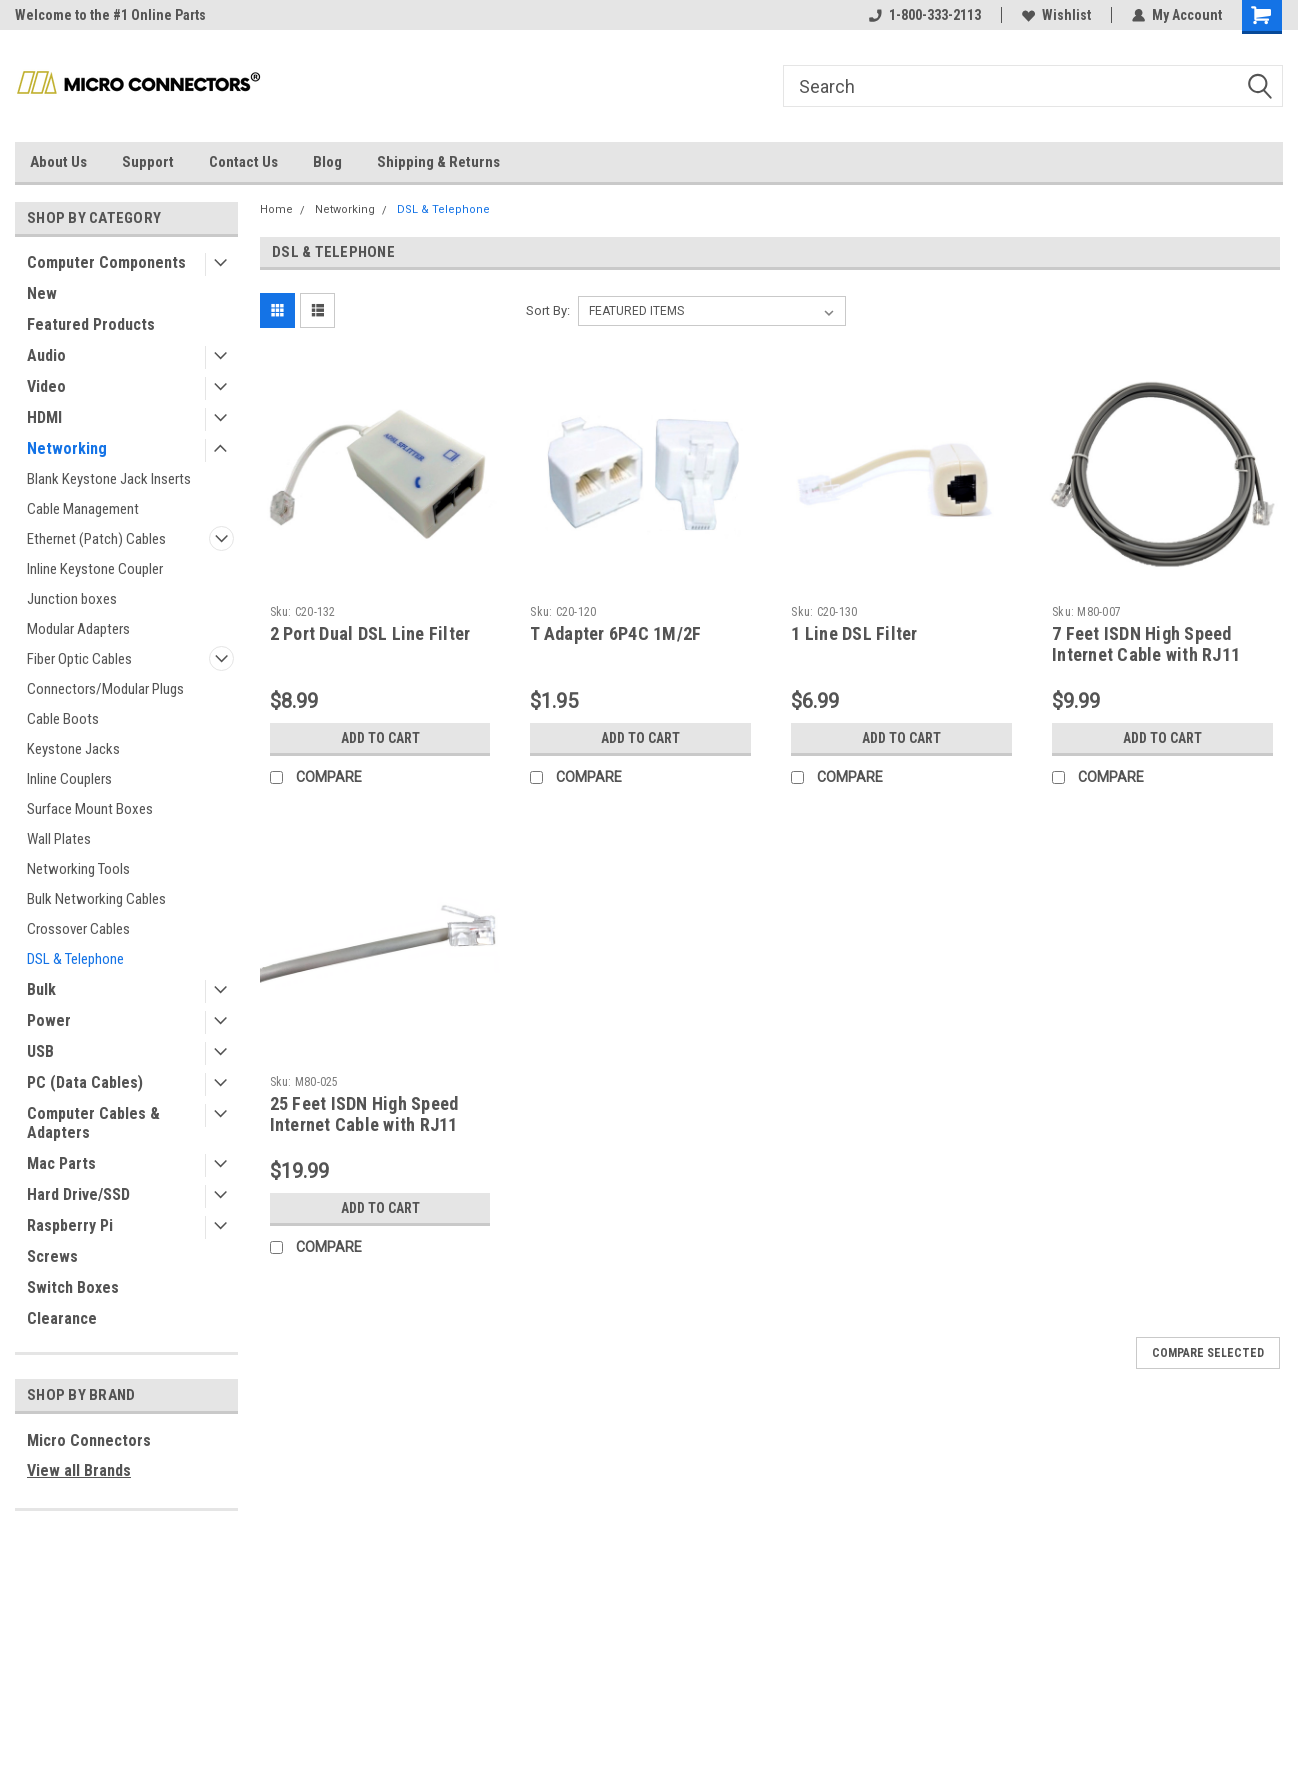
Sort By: (548, 310)
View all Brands (79, 1470)
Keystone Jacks (73, 749)
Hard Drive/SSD (78, 1194)
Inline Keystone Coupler (95, 569)
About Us (58, 162)
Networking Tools (78, 869)
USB (40, 1051)
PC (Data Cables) (85, 1082)
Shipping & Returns (438, 162)
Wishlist (1056, 15)
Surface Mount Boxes (90, 809)
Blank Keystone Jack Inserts (109, 479)
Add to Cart (380, 738)
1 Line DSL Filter (854, 633)
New (42, 293)
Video (46, 386)
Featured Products (91, 324)
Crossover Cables (78, 929)
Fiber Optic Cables (79, 659)
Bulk (41, 989)
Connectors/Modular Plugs (105, 689)
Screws (52, 1256)
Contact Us (243, 162)
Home (276, 209)
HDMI (44, 417)
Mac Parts (61, 1163)
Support (148, 162)
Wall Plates (59, 839)
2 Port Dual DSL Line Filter (370, 633)
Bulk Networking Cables (96, 899)
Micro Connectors (89, 1440)
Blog (327, 162)
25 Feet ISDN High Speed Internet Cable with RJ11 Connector (364, 1124)
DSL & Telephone (75, 959)
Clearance (62, 1318)
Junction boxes (72, 599)
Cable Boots (63, 719)
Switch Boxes (73, 1287)
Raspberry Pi (70, 1225)
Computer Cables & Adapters (93, 1123)
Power (49, 1020)
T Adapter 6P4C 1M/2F (615, 633)
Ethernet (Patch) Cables (96, 539)
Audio (46, 355)
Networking (67, 448)
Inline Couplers (69, 779)
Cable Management (83, 509)
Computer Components (106, 262)
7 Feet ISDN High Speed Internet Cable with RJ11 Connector (1146, 654)
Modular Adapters (78, 629)
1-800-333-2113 (925, 15)
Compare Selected (1208, 1353)
